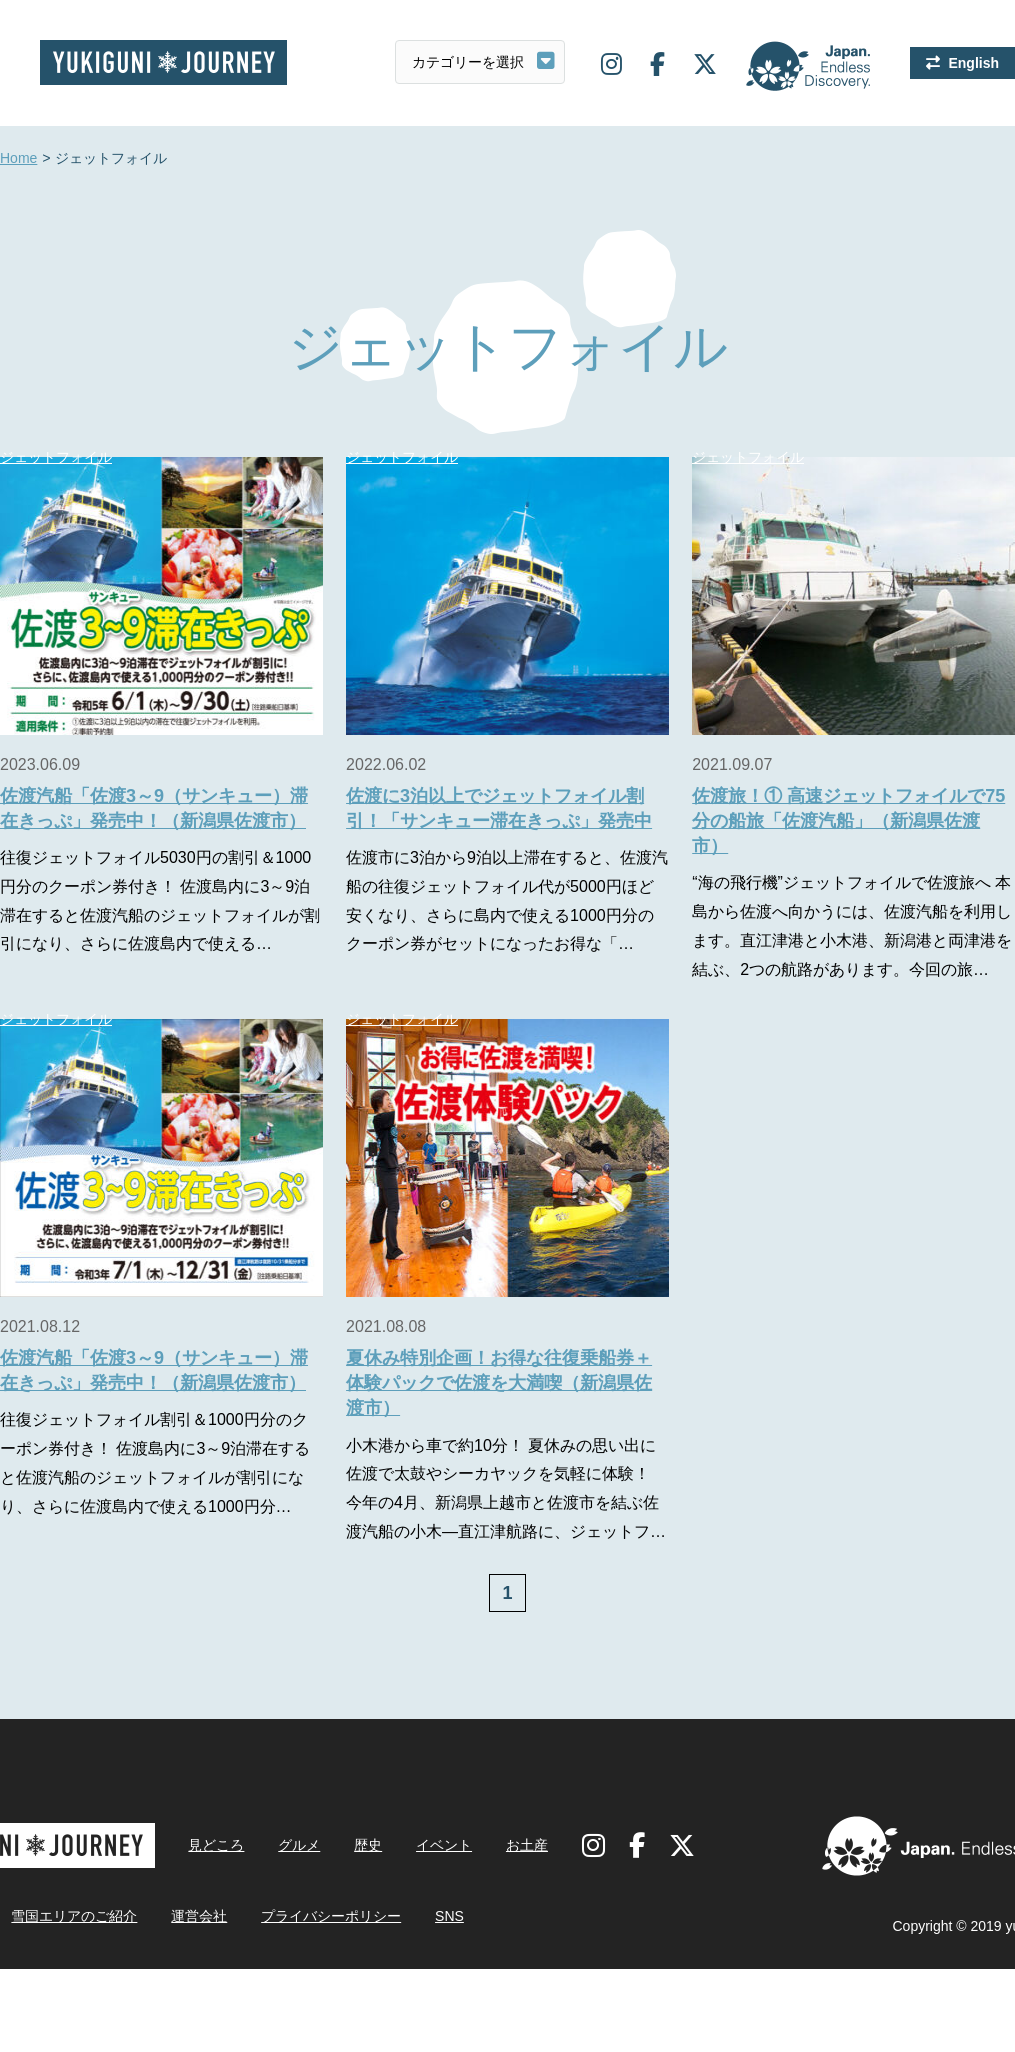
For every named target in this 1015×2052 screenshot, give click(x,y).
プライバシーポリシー (331, 1916)
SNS (449, 1916)
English (973, 63)
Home (18, 159)
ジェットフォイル (402, 457)
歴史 (368, 1845)
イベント (444, 1845)
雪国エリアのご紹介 (74, 1916)
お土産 (527, 1845)
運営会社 (199, 1916)
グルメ (299, 1845)
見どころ (216, 1845)
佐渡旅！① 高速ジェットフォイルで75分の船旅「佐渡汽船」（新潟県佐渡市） (848, 821)
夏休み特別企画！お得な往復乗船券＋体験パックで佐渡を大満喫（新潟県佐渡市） (499, 1383)
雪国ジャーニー (163, 62)
